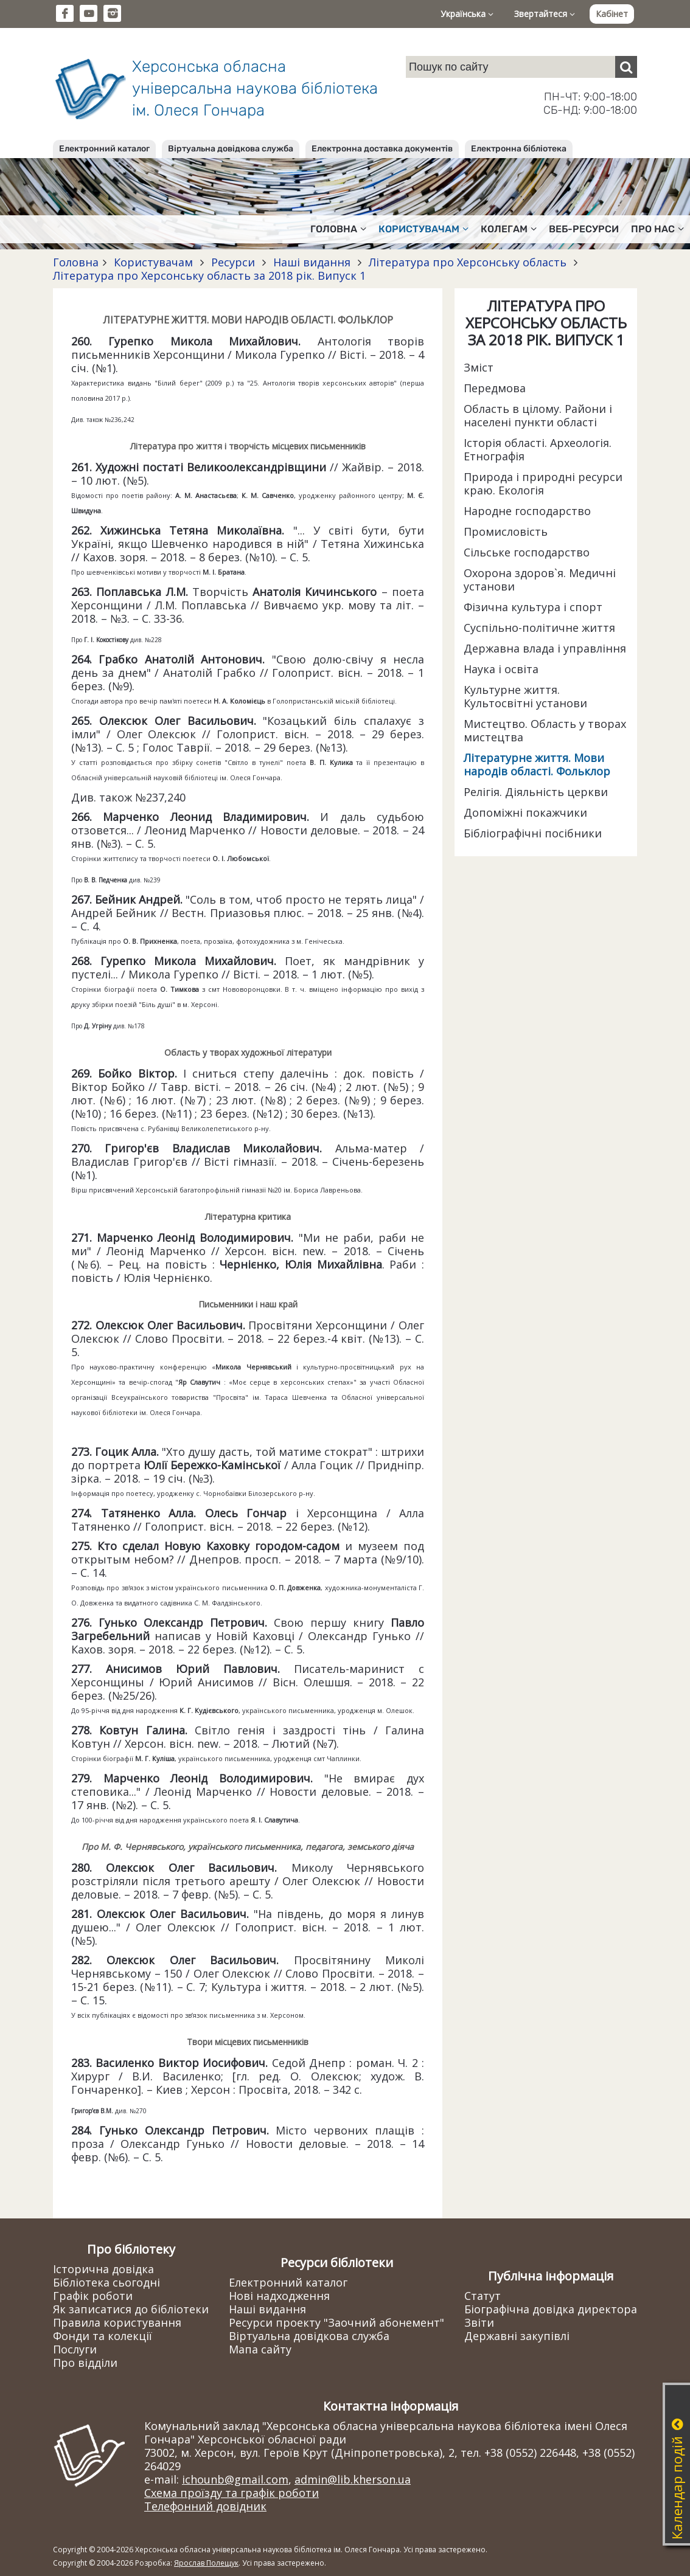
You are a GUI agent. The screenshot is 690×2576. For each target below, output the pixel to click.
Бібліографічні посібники (533, 833)
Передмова (495, 388)
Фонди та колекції (102, 2335)
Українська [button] (467, 13)
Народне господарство (527, 511)
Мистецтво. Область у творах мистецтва (545, 730)
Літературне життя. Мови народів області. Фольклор (537, 764)
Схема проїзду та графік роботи (231, 2492)
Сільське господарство (527, 552)
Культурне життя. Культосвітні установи (525, 696)
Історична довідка (103, 2269)
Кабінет (612, 13)
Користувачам (153, 262)
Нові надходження (279, 2295)
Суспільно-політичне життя (539, 627)
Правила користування (117, 2322)
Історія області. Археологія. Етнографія (538, 449)
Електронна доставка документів (382, 149)
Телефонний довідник (205, 2506)
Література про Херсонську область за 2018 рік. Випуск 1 (209, 275)
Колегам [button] (509, 229)
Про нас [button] (657, 229)
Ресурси (233, 262)
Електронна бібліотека (518, 149)
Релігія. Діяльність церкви (536, 791)
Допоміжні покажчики (525, 812)
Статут (482, 2295)
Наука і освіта (501, 669)
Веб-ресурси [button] (584, 229)
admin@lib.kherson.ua (352, 2479)
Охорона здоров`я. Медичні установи (540, 579)
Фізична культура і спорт (533, 607)
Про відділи (85, 2362)
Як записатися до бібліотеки (131, 2309)
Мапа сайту (260, 2349)
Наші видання (312, 262)
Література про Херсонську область (468, 262)
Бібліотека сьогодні (106, 2282)
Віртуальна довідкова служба (230, 149)
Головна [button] (338, 229)
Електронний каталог (104, 149)
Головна (76, 262)
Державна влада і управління (545, 648)
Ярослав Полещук (206, 2563)
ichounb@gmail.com (235, 2479)
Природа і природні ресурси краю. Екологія (543, 483)
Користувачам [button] (423, 229)
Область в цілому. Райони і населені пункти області (538, 415)
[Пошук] (626, 67)
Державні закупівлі (517, 2335)
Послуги (75, 2349)
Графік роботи (93, 2295)
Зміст (478, 367)
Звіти (479, 2322)
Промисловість (506, 531)
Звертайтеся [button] (544, 13)
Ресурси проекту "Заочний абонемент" (336, 2322)
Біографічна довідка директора (550, 2309)
